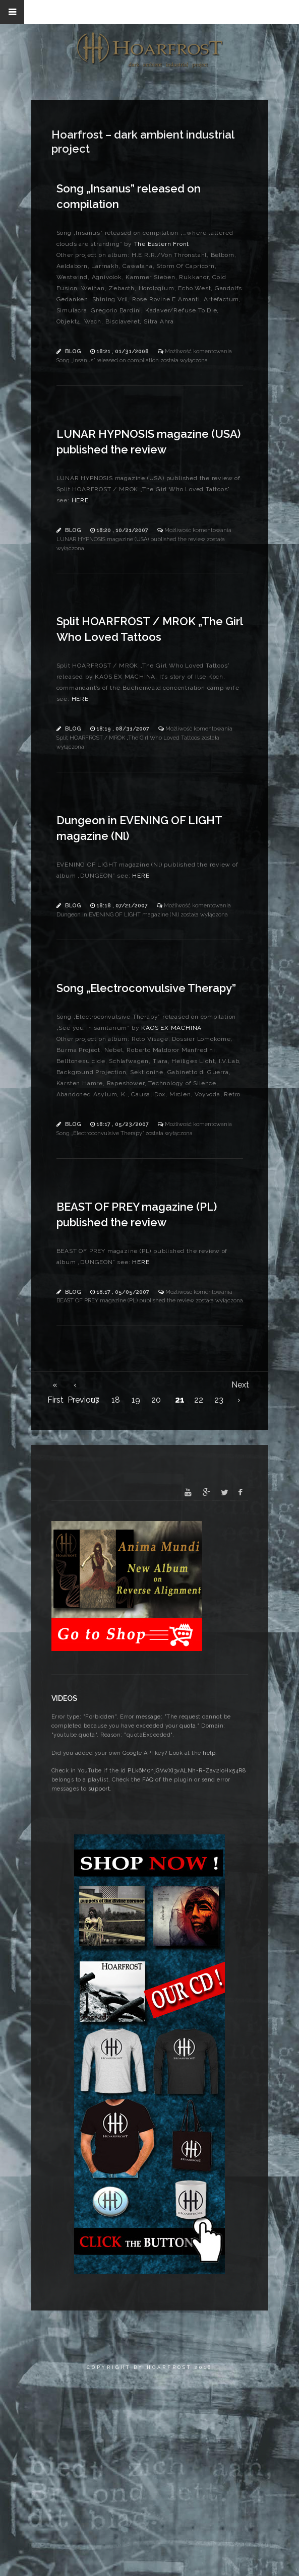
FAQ (148, 1779)
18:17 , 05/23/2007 (123, 1124)
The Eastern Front (162, 243)
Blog (73, 351)
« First (55, 1386)
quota (188, 1726)
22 (198, 1400)
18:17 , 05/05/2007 (123, 1292)
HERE (80, 500)
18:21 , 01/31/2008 (123, 351)
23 (218, 1400)
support (99, 1789)
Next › (239, 1386)
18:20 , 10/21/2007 (123, 530)
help (209, 1753)
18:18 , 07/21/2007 (122, 905)
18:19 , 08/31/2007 (123, 728)
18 (115, 1400)
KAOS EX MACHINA (171, 1027)
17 (95, 1400)
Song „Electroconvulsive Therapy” (146, 988)
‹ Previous (75, 1386)
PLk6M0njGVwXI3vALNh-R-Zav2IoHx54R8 (187, 1770)
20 (156, 1400)
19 (136, 1400)
